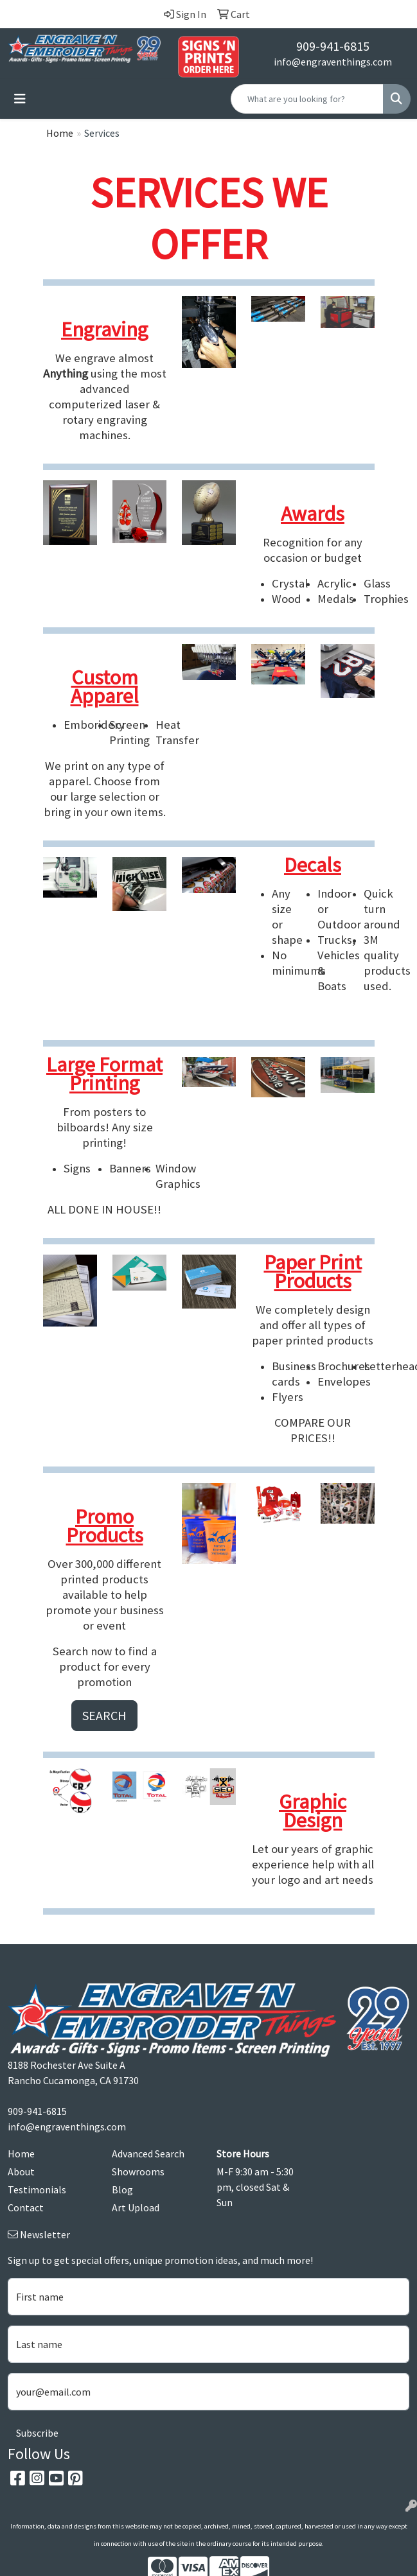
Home (59, 132)
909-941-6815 (332, 46)
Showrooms (138, 2171)
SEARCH (104, 1715)
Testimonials (37, 2189)
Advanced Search (148, 2153)
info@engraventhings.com (333, 61)
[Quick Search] (307, 99)
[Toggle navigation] (19, 99)
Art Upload (135, 2207)
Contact (26, 2207)
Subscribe (37, 2432)
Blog (122, 2189)
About (21, 2171)
